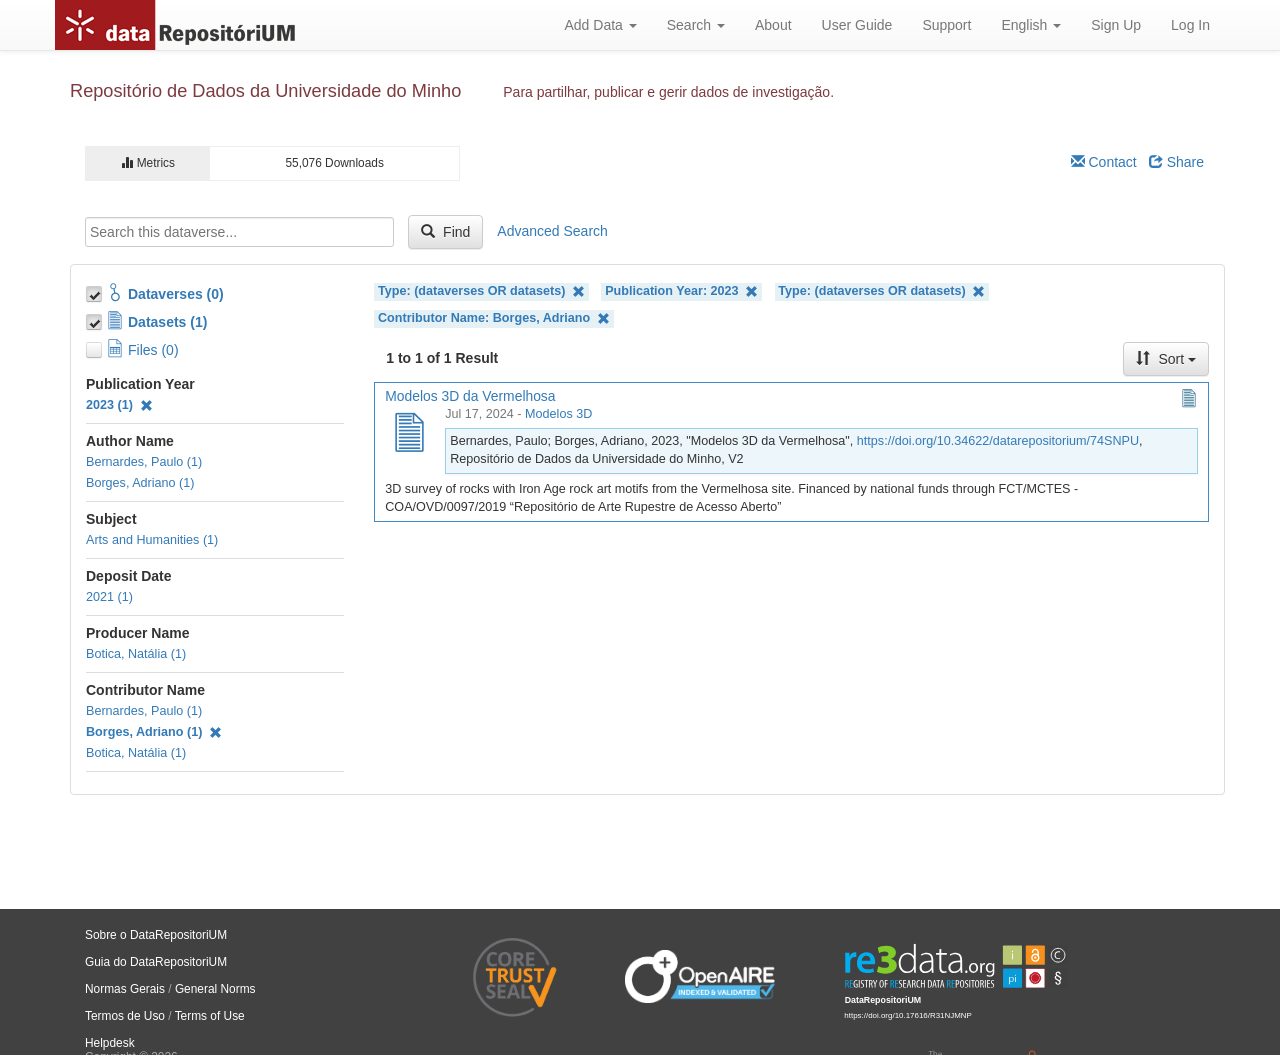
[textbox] (239, 232)
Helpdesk (110, 1043)
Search (696, 25)
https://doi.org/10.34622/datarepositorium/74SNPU (998, 441)
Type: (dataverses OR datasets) (481, 291)
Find (445, 232)
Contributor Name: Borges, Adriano (494, 318)
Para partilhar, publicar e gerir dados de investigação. (668, 92)
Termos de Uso (125, 1016)
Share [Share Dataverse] (1176, 162)
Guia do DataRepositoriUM (156, 962)
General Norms (215, 989)
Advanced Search (552, 231)
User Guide (857, 25)
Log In (1190, 25)
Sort (1166, 359)
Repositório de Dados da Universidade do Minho (265, 91)
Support (946, 25)
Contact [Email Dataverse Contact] (1104, 162)
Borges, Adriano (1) (140, 483)
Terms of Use (210, 1016)
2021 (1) (109, 597)
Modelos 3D (558, 414)
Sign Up (1116, 25)
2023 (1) (119, 405)
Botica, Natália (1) (136, 654)
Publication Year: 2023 (681, 291)
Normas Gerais (125, 989)
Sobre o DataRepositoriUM (156, 935)
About (773, 25)
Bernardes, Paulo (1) (144, 462)
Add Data (600, 25)
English (1031, 25)
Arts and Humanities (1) (152, 540)
